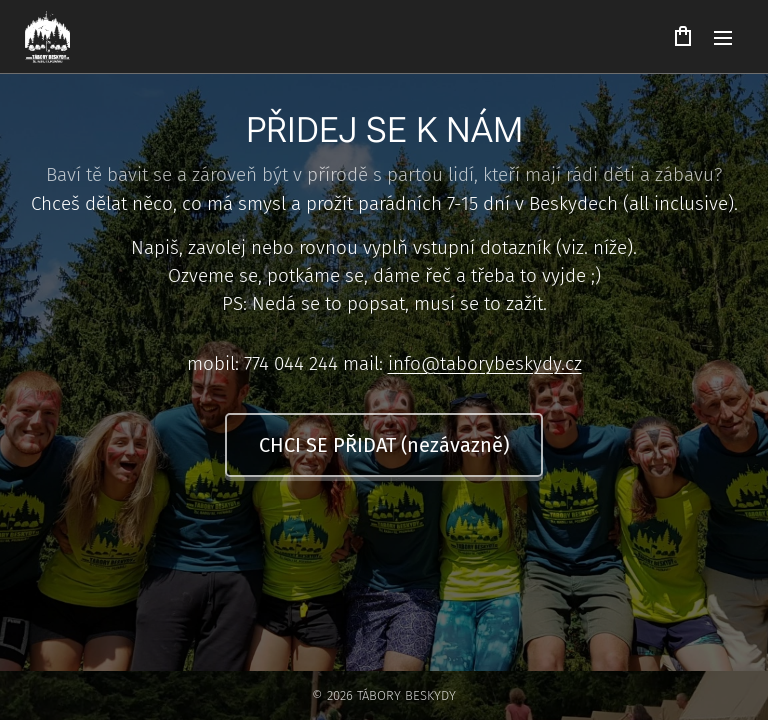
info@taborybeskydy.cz (485, 363)
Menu (723, 38)
